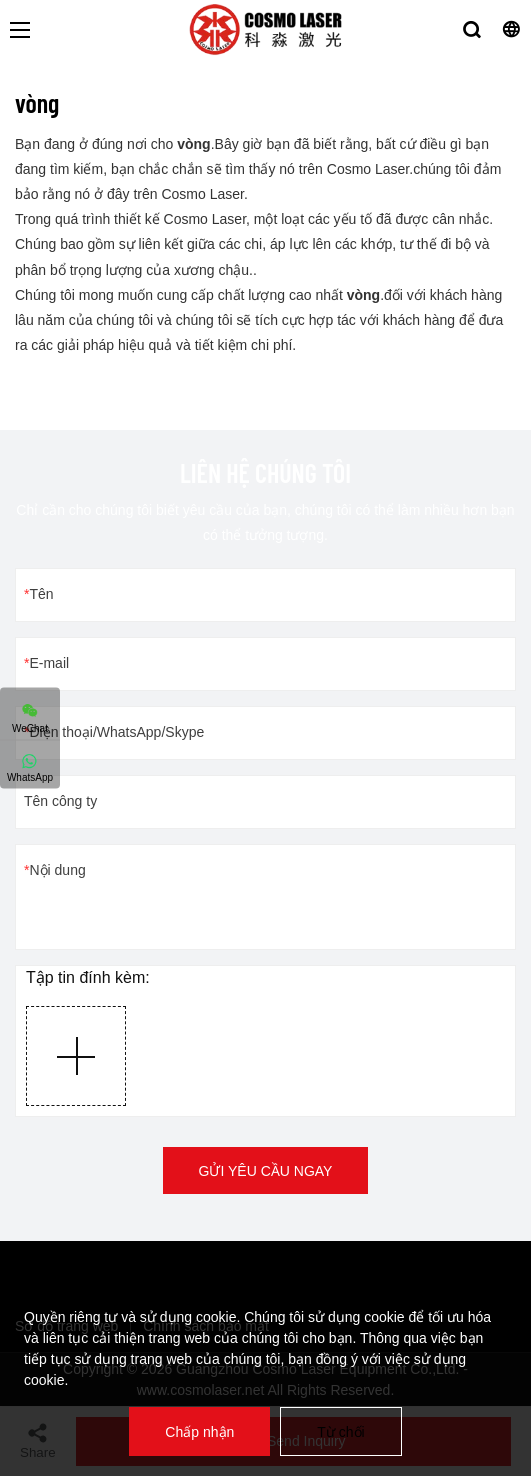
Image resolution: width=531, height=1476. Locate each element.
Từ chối (340, 1432)
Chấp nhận (199, 1432)
